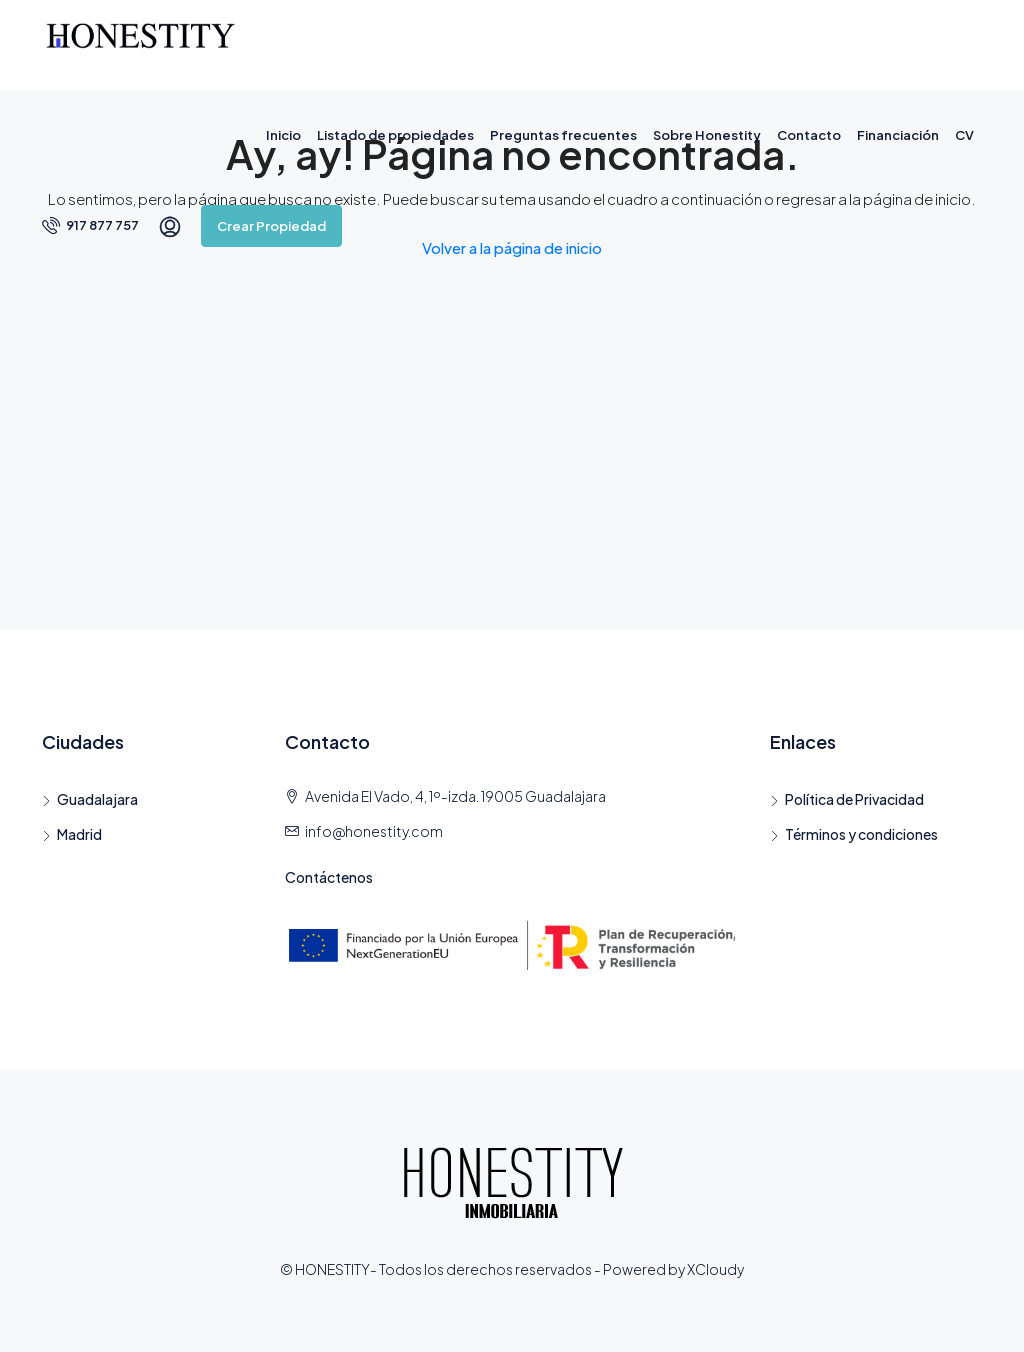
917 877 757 (90, 225)
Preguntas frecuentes (563, 135)
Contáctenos (329, 877)
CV (964, 135)
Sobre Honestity (707, 135)
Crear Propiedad (271, 226)
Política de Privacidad (854, 799)
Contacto (809, 135)
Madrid (79, 834)
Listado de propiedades (395, 135)
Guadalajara (97, 799)
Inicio (283, 135)
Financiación (898, 135)
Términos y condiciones (861, 834)
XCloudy (715, 1269)
